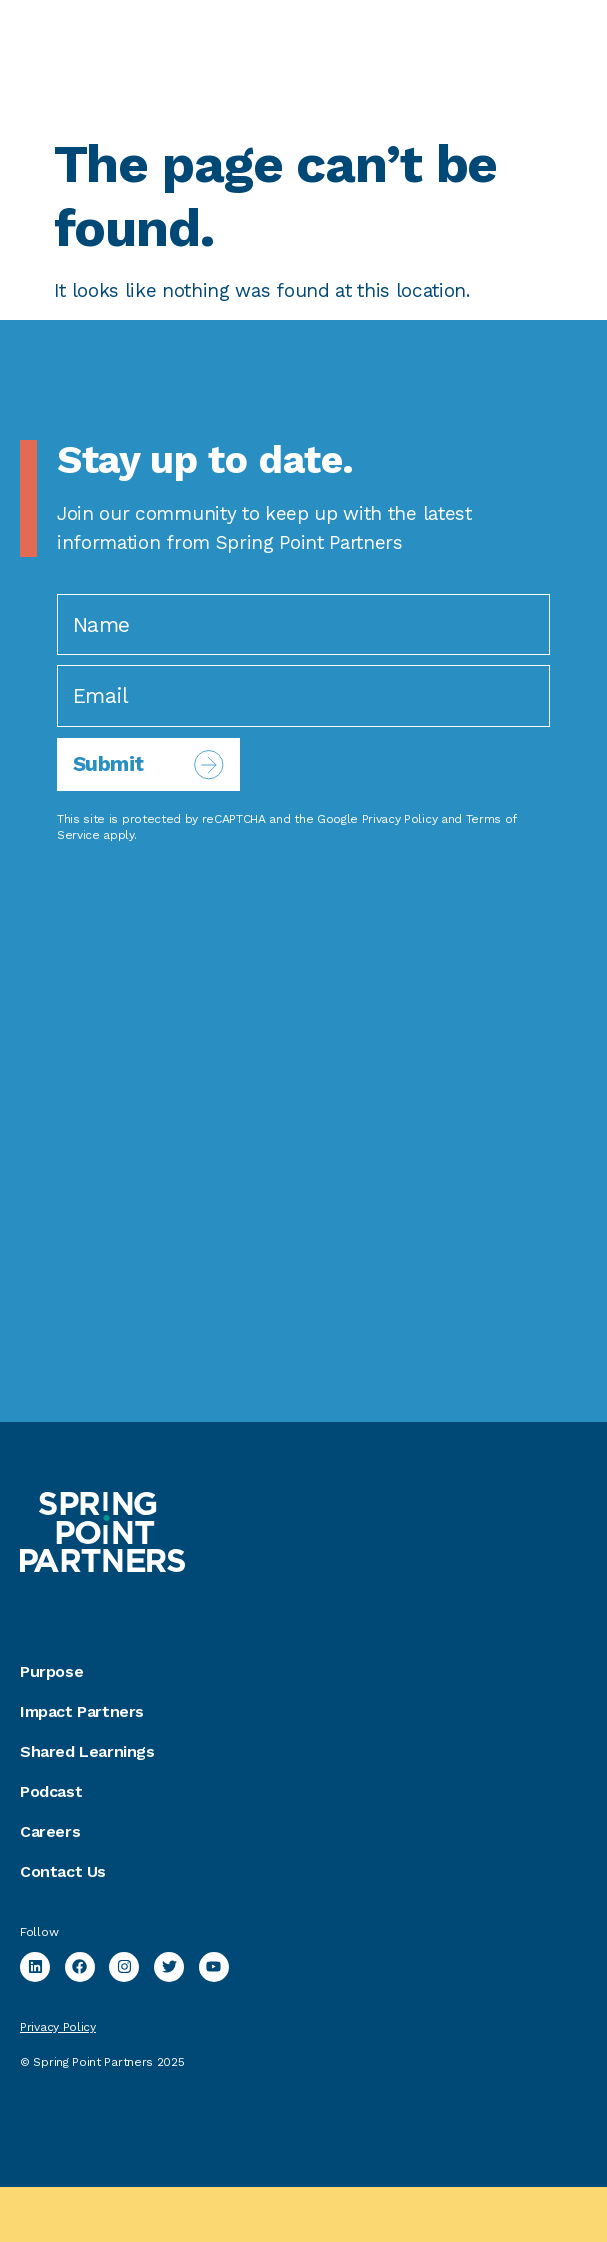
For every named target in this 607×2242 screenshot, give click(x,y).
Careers (50, 1831)
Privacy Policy (400, 819)
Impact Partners (82, 1711)
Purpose (51, 1671)
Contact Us (63, 1871)
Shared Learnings (87, 1751)
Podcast (51, 1791)
